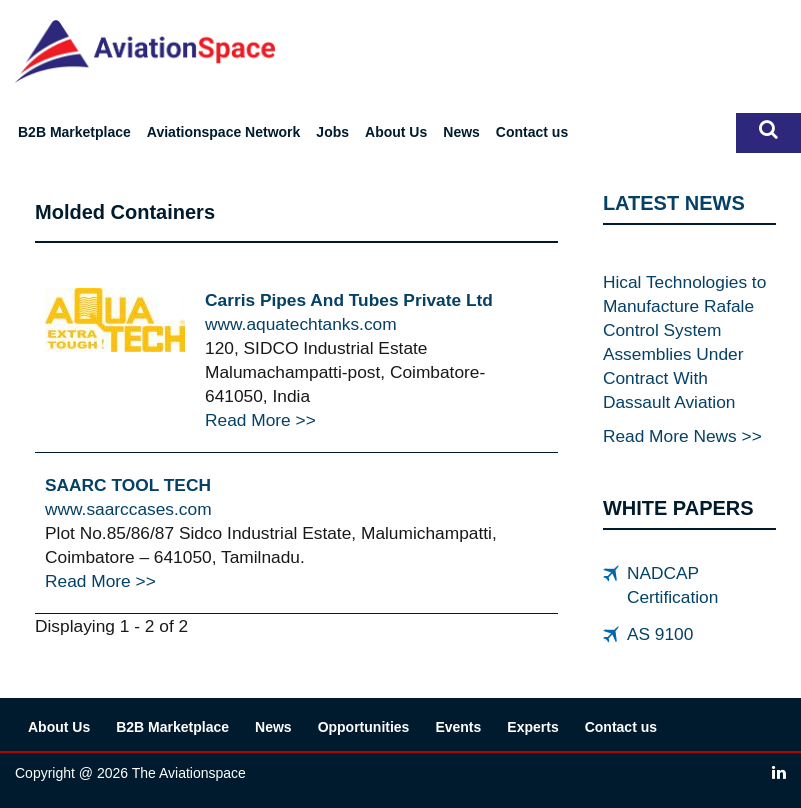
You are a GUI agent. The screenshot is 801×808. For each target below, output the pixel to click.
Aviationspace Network (224, 132)
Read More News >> (682, 436)
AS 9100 (660, 634)
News (461, 132)
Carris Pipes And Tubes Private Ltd (349, 300)
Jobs (332, 132)
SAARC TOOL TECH (128, 485)
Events (458, 727)
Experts (532, 727)
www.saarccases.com (128, 509)
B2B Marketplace (74, 132)
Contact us (532, 132)
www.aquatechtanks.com (301, 324)
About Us (396, 132)
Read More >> (260, 420)
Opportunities (364, 727)
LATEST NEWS (674, 203)
